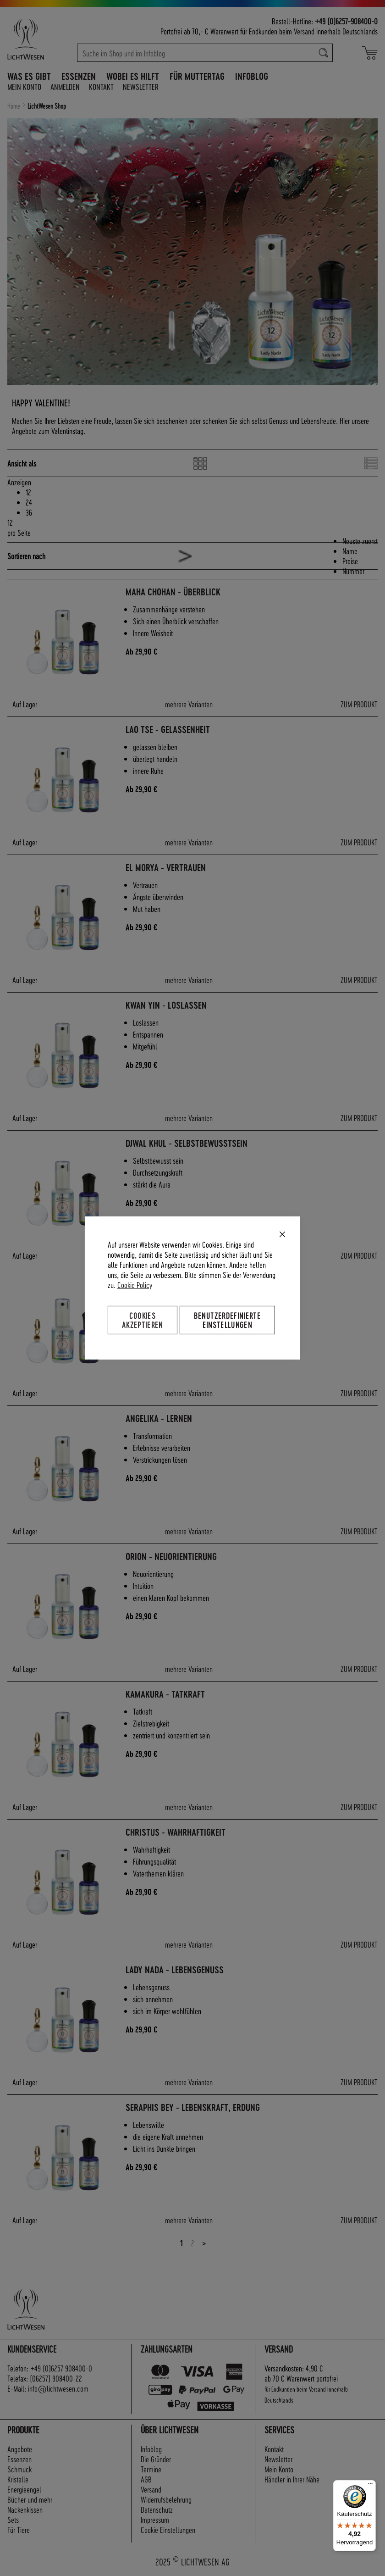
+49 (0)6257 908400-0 (61, 2368)
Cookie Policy (134, 1284)
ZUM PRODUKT (359, 704)
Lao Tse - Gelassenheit (168, 729)
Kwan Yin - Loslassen (166, 1005)
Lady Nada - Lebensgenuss (175, 1970)
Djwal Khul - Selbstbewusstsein (187, 1143)
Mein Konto (24, 86)
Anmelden (65, 86)
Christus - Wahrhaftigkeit (176, 1832)
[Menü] (370, 2485)
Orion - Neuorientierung (171, 1556)
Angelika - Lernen (159, 1418)
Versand (304, 31)
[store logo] (38, 39)
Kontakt (101, 86)
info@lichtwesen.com (58, 2388)
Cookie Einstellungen (168, 2529)
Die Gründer (156, 2459)
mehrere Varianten (189, 704)
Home (14, 106)
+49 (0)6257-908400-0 (346, 21)
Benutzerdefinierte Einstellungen (227, 1319)
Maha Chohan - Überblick (173, 592)
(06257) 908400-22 (56, 2378)
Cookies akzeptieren (142, 1319)
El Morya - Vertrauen (166, 867)
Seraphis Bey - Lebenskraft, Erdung (193, 2107)
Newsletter (141, 86)
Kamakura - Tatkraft (165, 1694)
